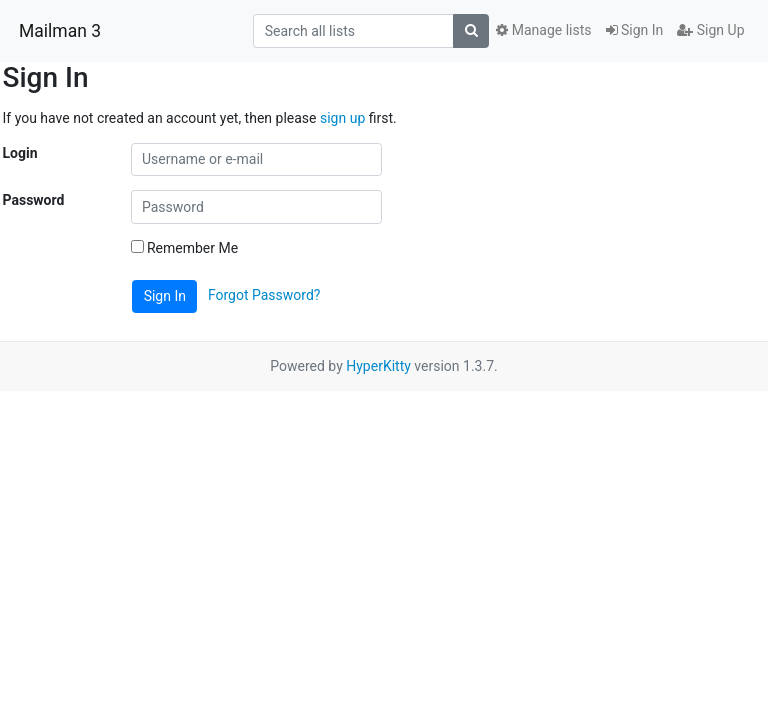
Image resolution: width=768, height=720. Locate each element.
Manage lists (543, 30)
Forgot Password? (264, 295)
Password (34, 200)
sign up (342, 118)
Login (20, 153)
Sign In (635, 30)
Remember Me (185, 248)
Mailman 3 (60, 31)
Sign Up (710, 30)
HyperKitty (378, 366)
